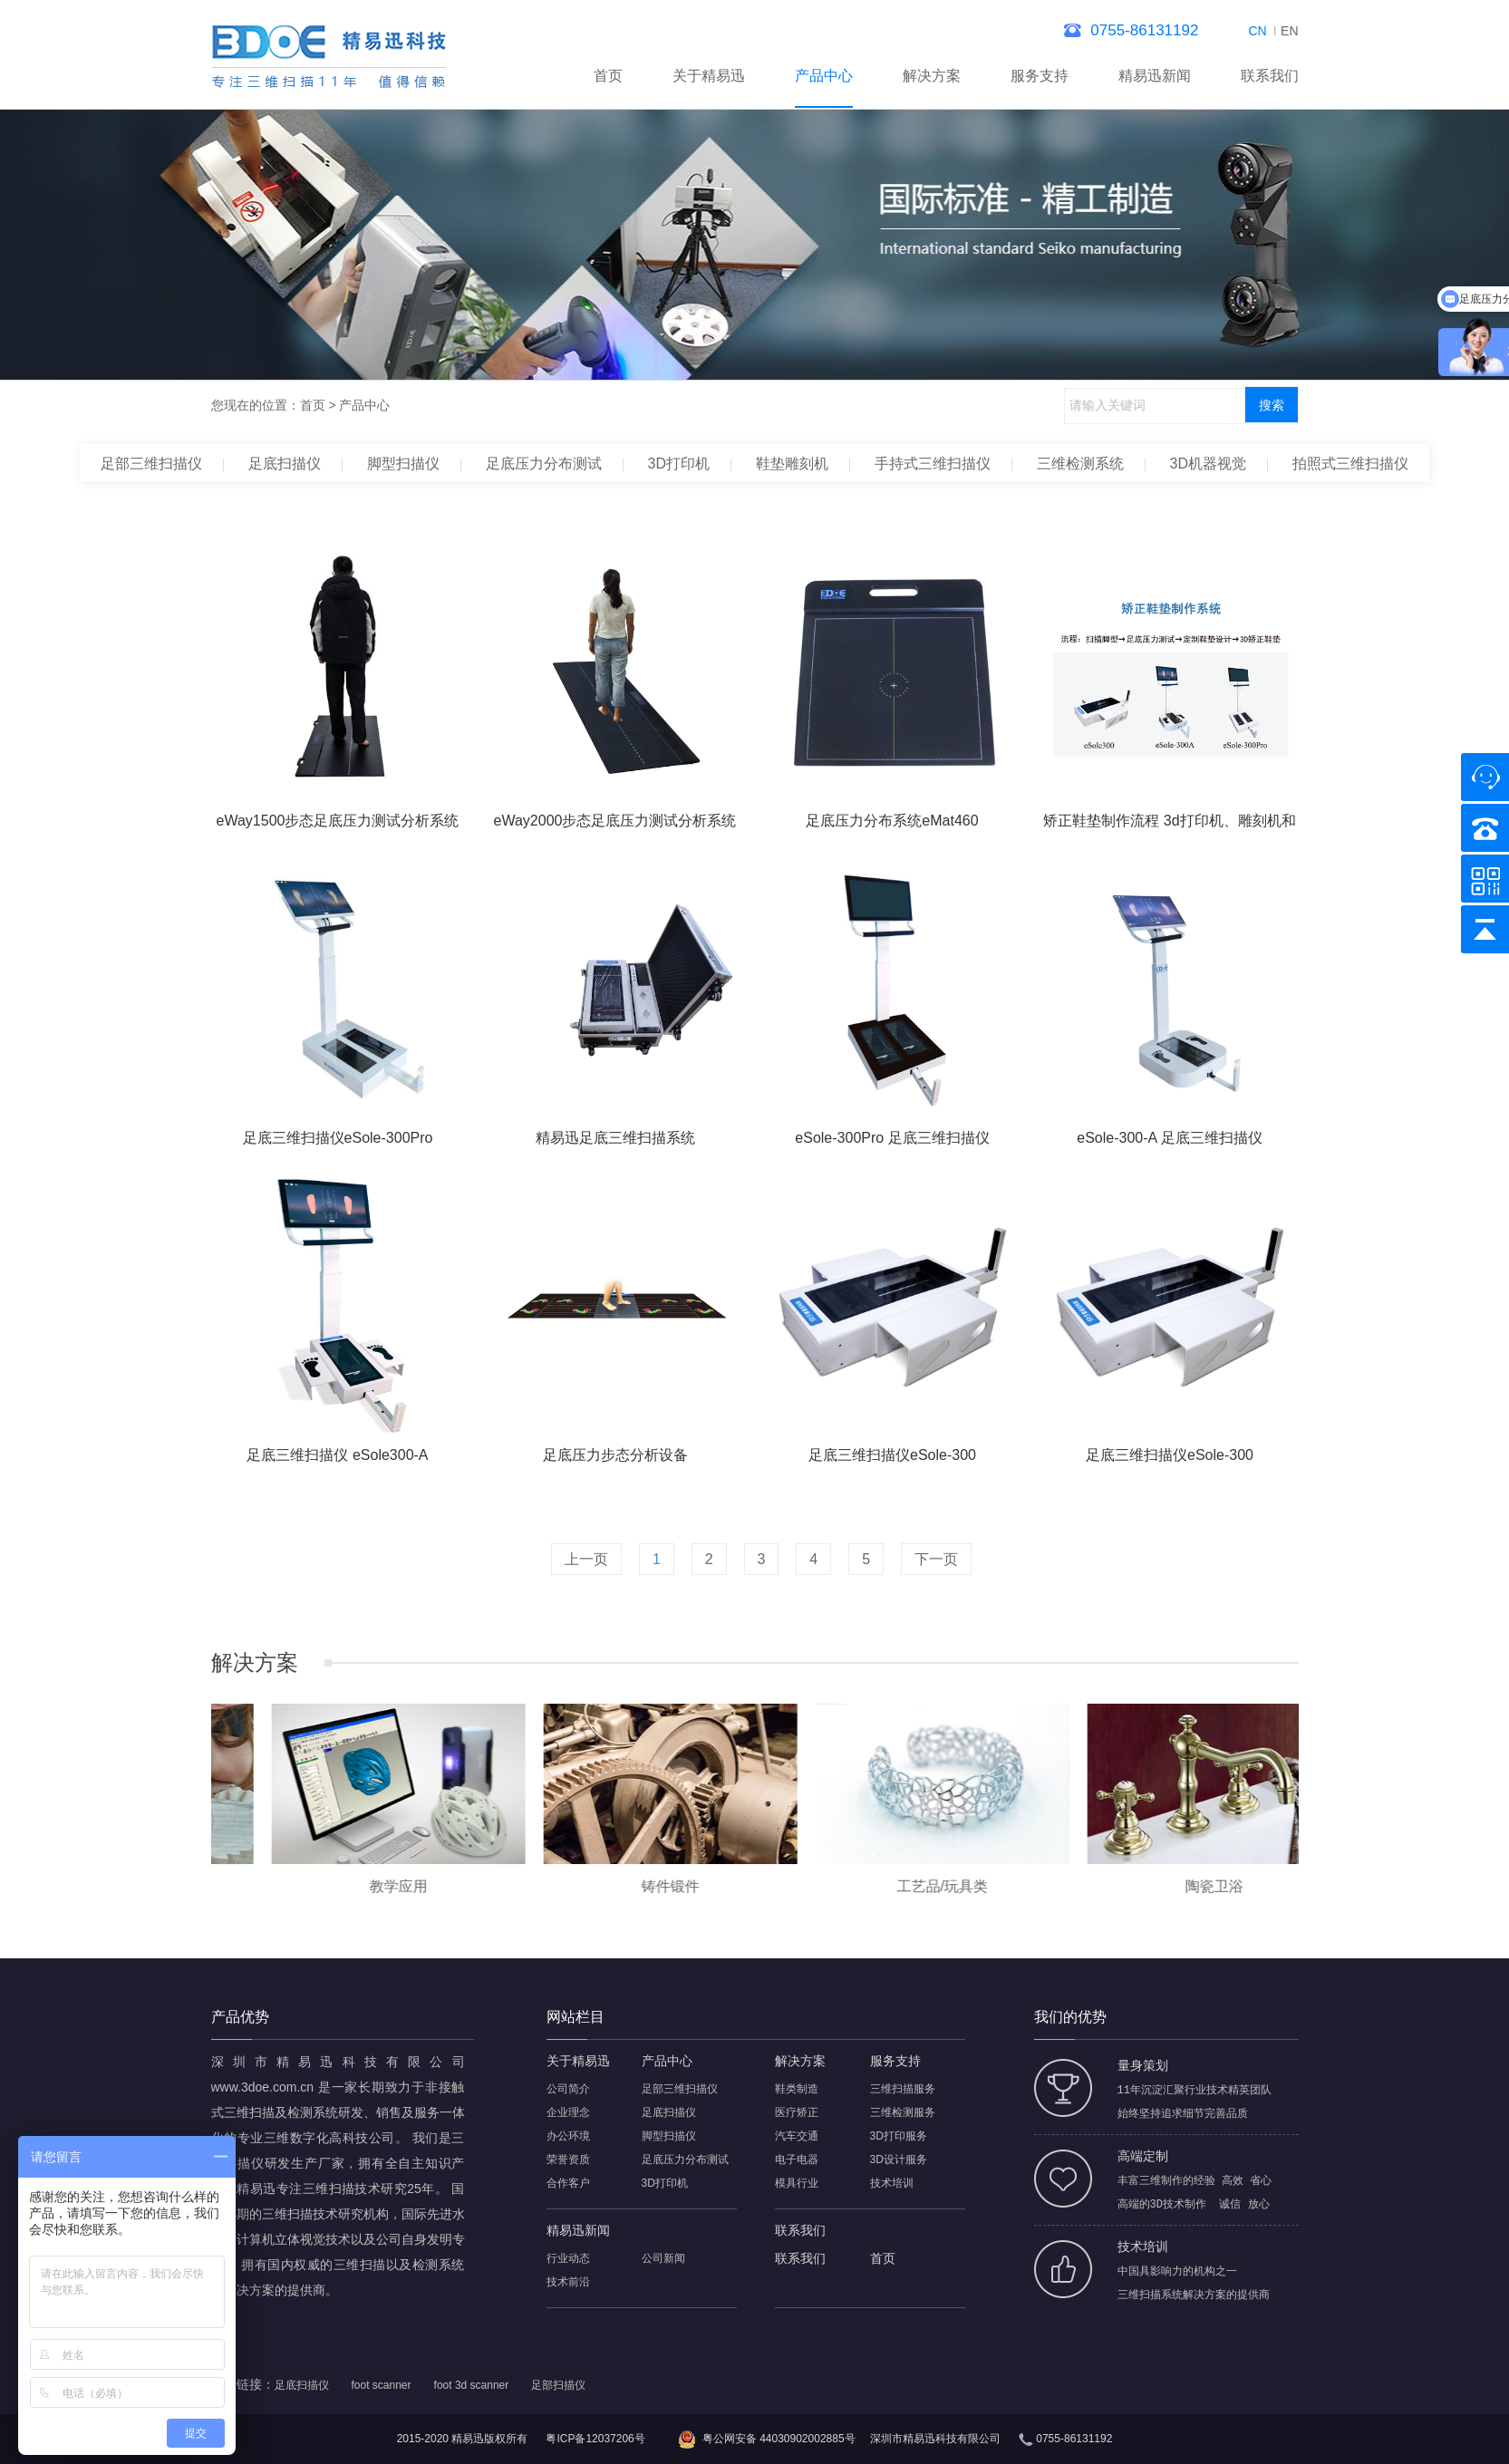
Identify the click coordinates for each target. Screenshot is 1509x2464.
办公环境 (568, 2136)
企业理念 (568, 2112)
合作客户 (568, 2183)
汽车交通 (796, 2136)
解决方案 (932, 75)
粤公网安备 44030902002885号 (779, 2438)
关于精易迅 (708, 75)
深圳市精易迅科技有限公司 (935, 2438)
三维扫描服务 (902, 2088)
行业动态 (568, 2258)
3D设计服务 (898, 2159)
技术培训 (892, 2183)
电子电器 (796, 2159)
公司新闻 (663, 2258)
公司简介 (568, 2088)
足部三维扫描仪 (151, 463)
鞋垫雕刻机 (792, 463)
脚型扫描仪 (403, 463)
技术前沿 (568, 2282)
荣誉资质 (568, 2159)
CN (1257, 31)
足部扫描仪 (558, 2385)
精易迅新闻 (1154, 75)
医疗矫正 (796, 2112)
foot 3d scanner (471, 2385)
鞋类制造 (796, 2088)
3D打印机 (679, 463)
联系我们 (1270, 75)
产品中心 (824, 75)
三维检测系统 (1080, 463)
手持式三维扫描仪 (933, 463)
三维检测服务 (902, 2112)
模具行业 (796, 2183)
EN (1289, 31)
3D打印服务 (898, 2136)
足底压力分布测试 (544, 463)
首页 (608, 75)
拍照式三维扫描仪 (1350, 463)
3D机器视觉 (1208, 463)
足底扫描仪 (284, 463)
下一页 (936, 1559)
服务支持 (1040, 75)
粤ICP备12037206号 (595, 2438)
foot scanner (381, 2385)
